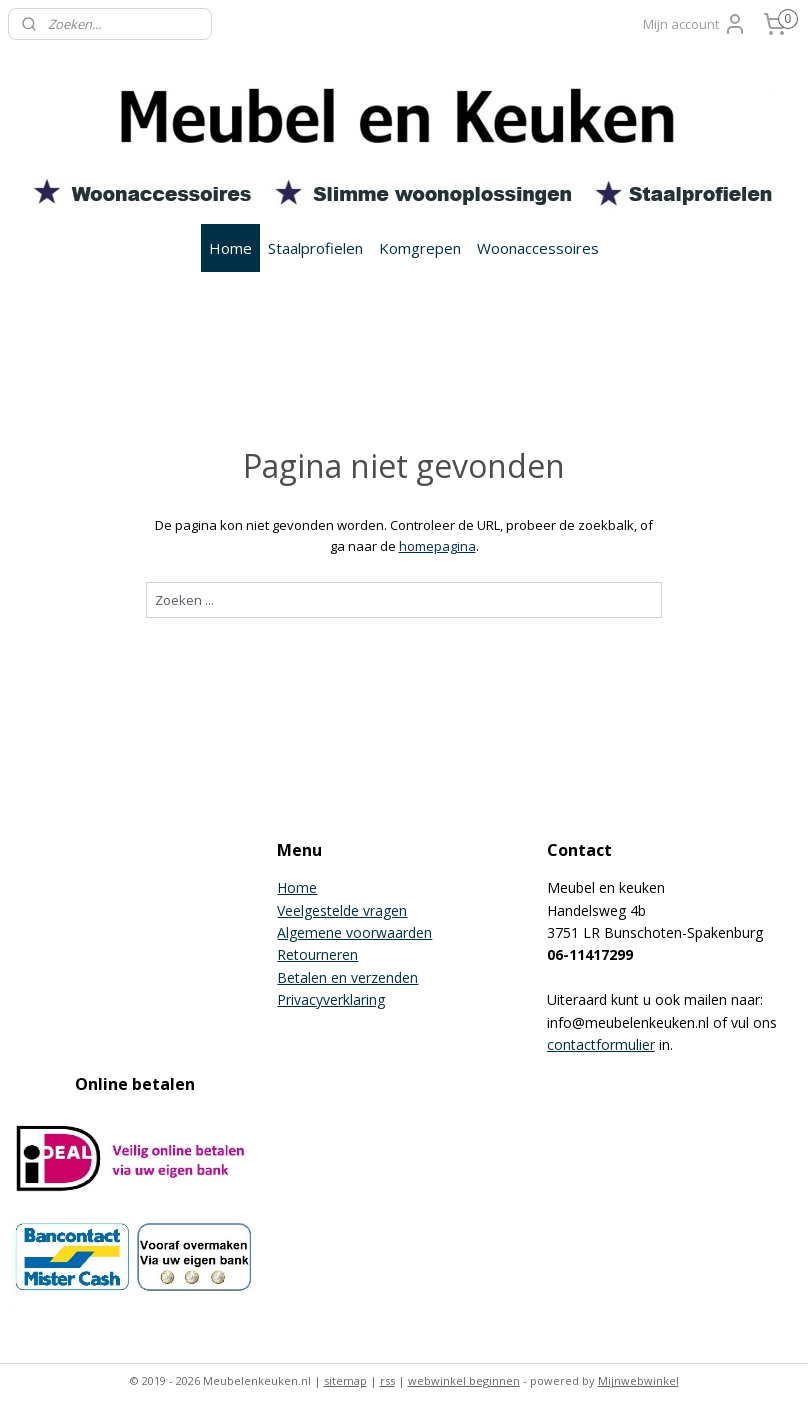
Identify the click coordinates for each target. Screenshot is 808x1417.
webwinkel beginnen (464, 1380)
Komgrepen (420, 248)
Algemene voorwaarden (354, 932)
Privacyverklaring (331, 999)
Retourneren (317, 954)
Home (230, 248)
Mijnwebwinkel (638, 1380)
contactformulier (601, 1044)
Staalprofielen (315, 248)
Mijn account (695, 24)
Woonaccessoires (538, 248)
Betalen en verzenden (347, 977)
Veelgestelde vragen (342, 910)
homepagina (437, 546)
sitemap (345, 1380)
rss (387, 1380)
